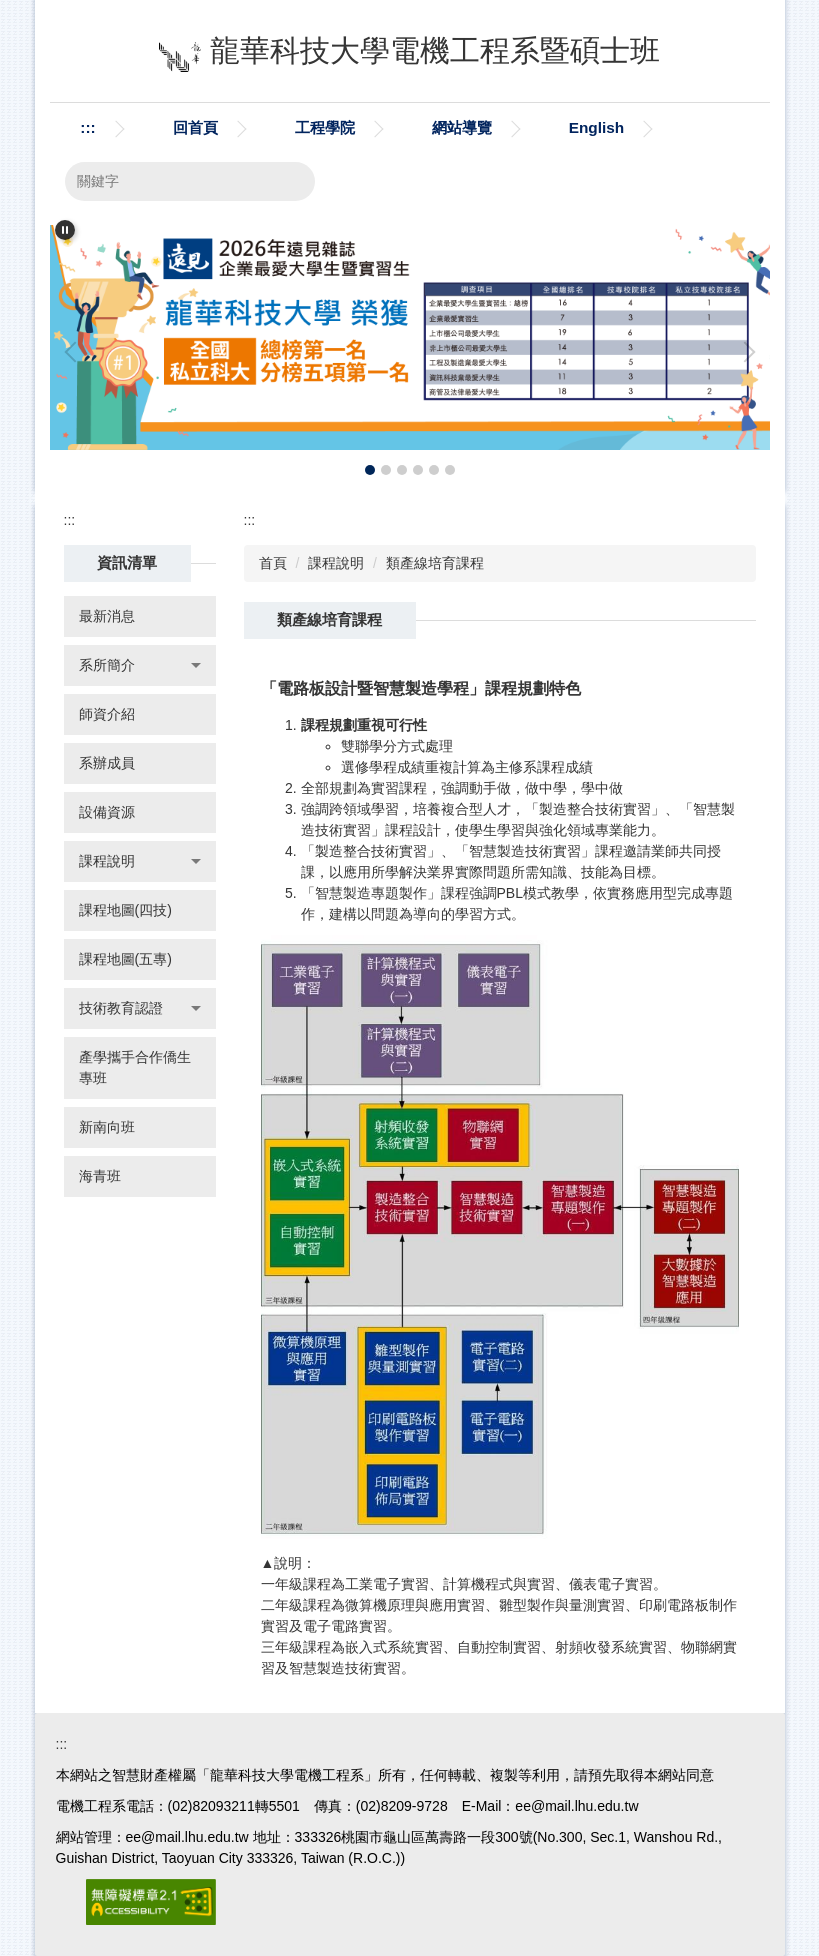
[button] (65, 230)
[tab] (370, 470)
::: (87, 127)
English (597, 127)
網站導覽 (462, 127)
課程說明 (336, 563)
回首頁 (195, 127)
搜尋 (289, 181)
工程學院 (325, 127)
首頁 (273, 563)
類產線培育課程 (435, 563)
